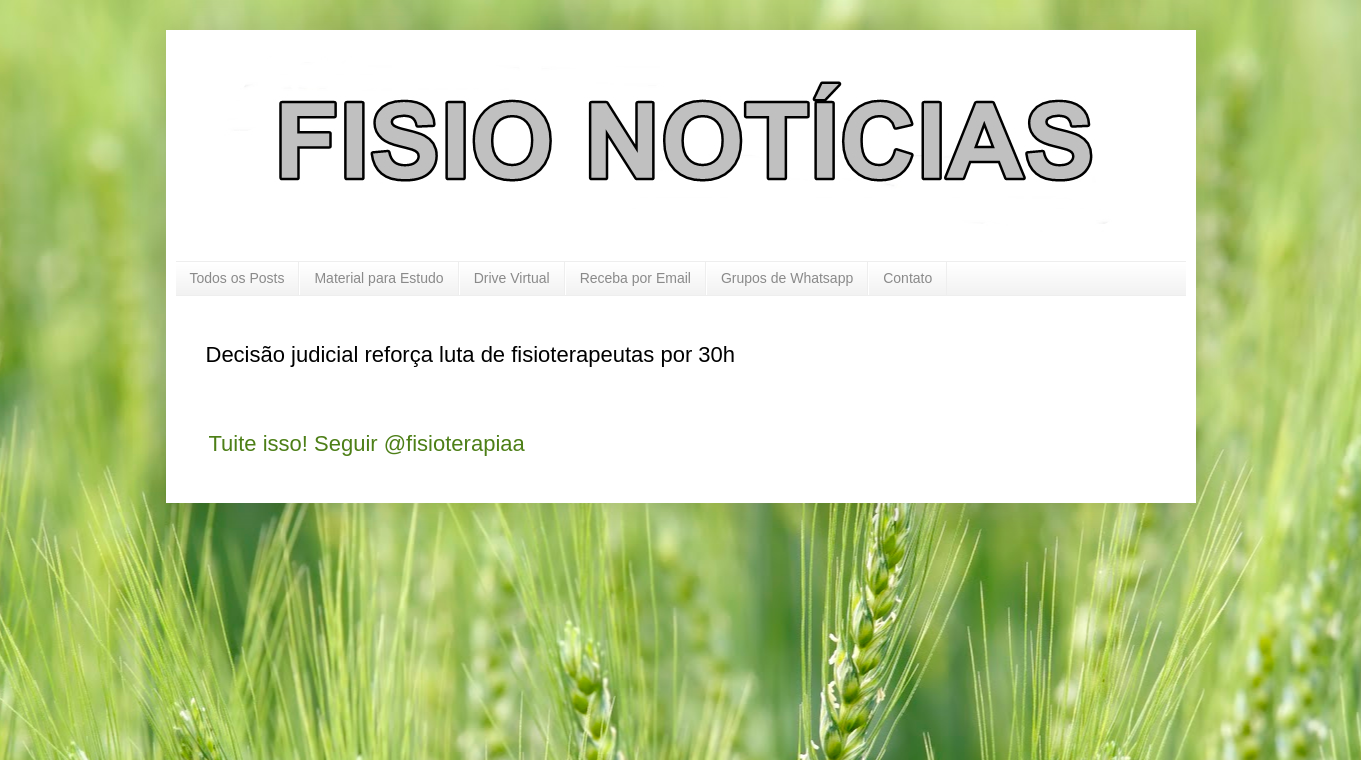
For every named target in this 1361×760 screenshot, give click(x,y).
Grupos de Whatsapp (787, 278)
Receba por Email (635, 278)
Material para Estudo (378, 278)
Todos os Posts (237, 278)
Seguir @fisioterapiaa (419, 443)
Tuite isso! (258, 443)
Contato (907, 278)
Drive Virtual (512, 278)
